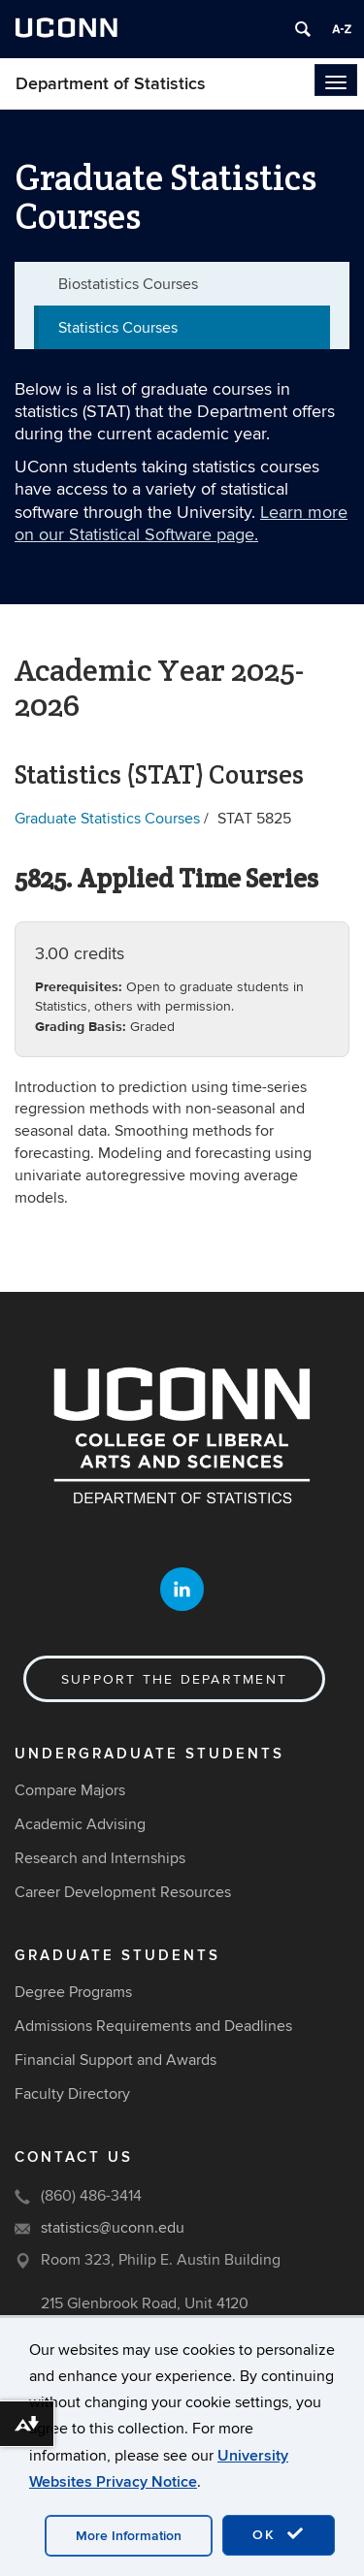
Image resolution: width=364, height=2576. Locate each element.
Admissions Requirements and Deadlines (153, 2026)
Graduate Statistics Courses (107, 818)
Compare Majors (70, 1790)
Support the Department (174, 1679)
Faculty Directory (72, 2094)
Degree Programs (73, 1992)
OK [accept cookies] (278, 2534)
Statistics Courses (118, 328)
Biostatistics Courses (128, 284)
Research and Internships (100, 1858)
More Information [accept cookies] (129, 2536)
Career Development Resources (123, 1892)
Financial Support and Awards (115, 2060)
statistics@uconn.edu (112, 2228)
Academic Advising (80, 1824)
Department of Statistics (111, 84)
